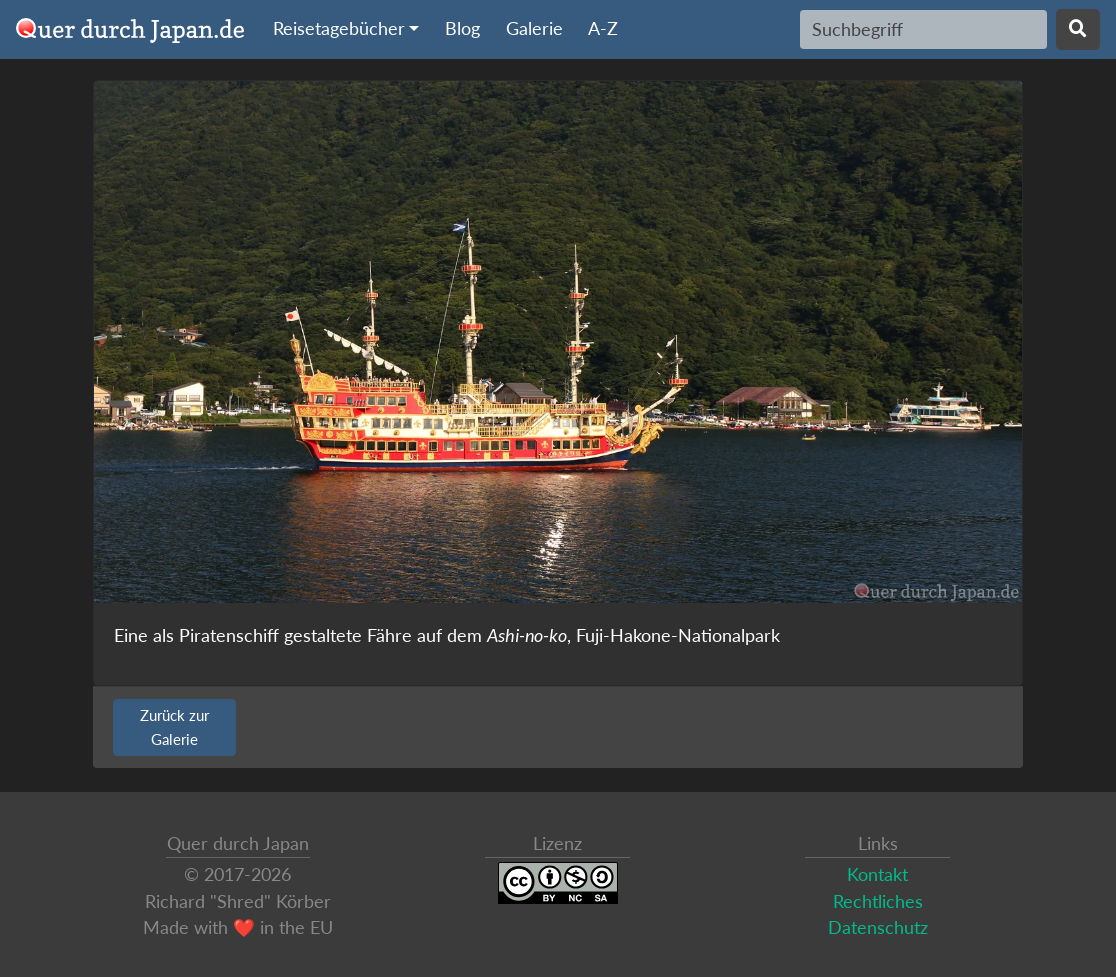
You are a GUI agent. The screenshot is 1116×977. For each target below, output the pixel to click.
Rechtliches (878, 901)
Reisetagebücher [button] (339, 28)
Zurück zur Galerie (174, 726)
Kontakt (877, 874)
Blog (462, 28)
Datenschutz (878, 927)
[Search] (923, 29)
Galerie (534, 28)
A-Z (603, 28)
